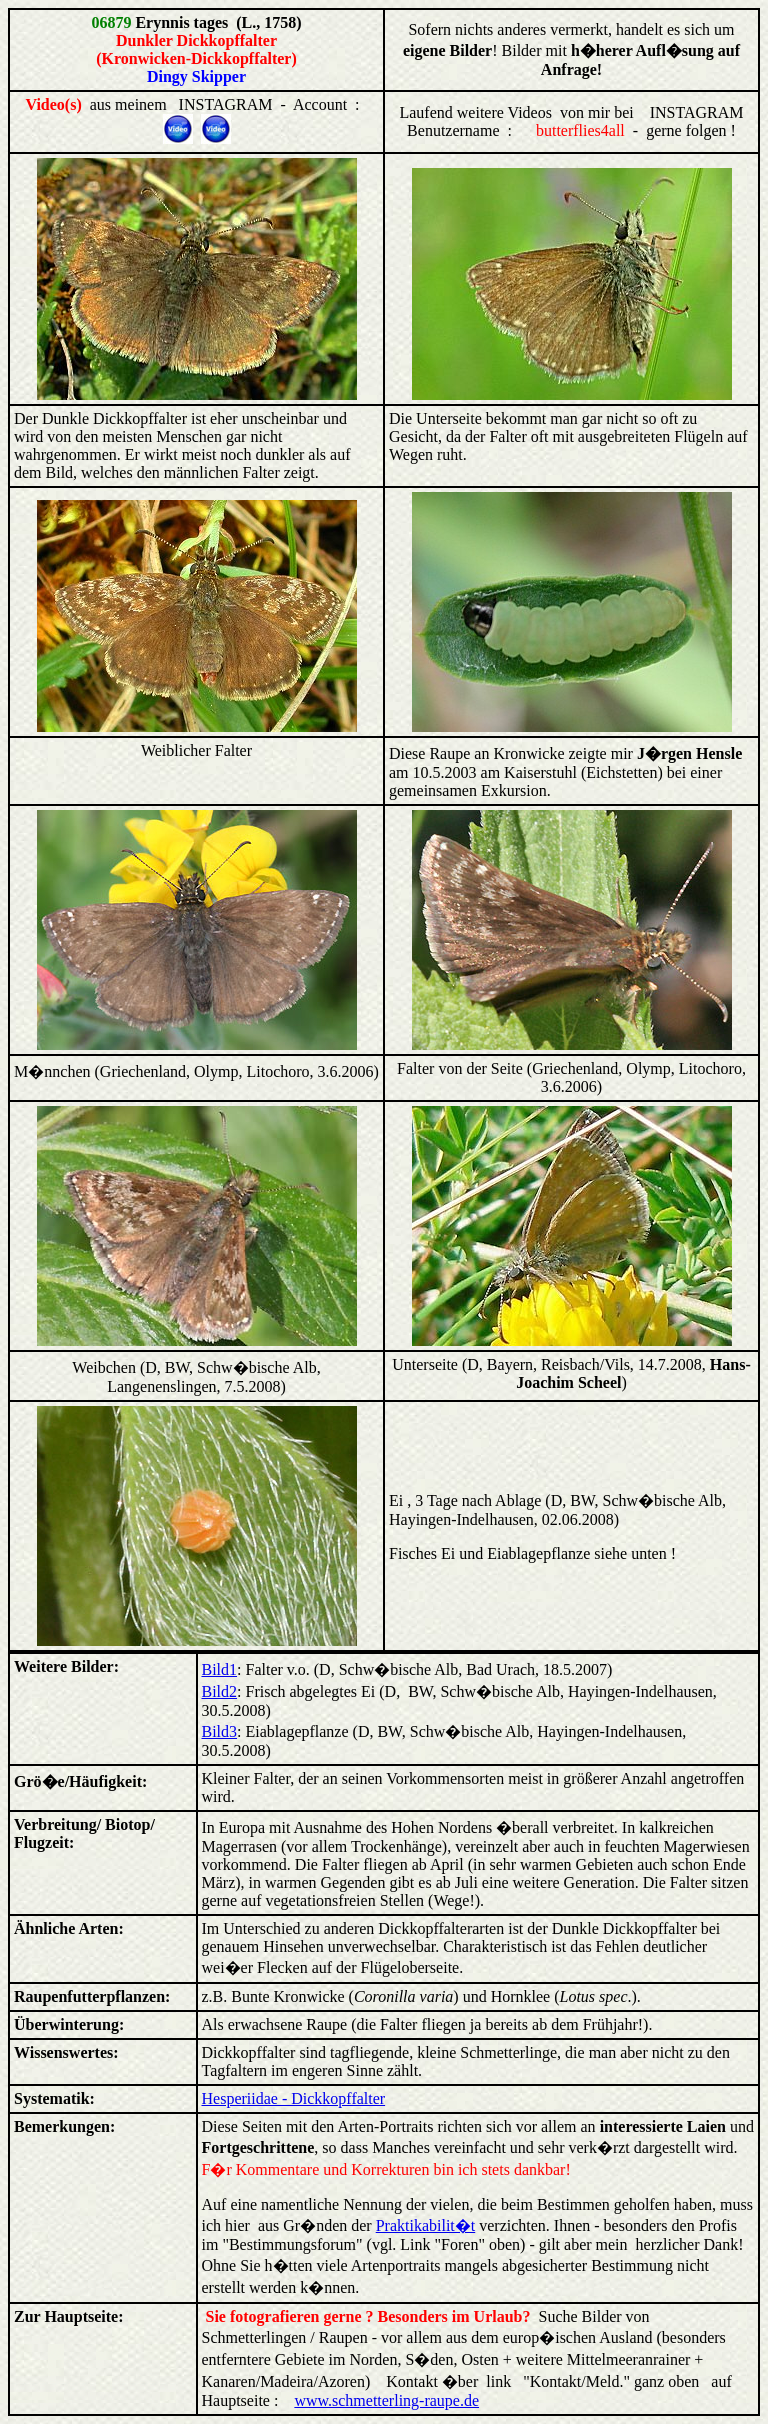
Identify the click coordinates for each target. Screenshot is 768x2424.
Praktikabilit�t (426, 2225)
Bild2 (220, 1691)
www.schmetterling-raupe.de (386, 2400)
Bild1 (220, 1669)
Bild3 (220, 1731)
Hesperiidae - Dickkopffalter (294, 2098)
